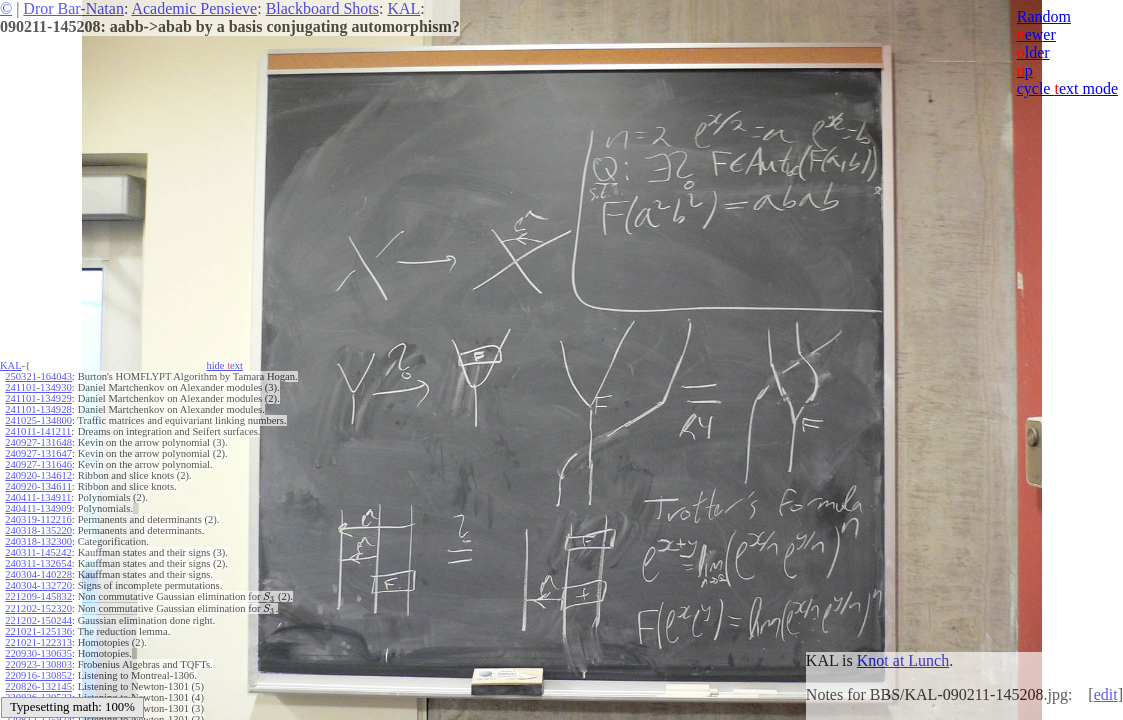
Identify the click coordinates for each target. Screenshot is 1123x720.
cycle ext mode (1067, 88)
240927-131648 (38, 442)
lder (1033, 52)
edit (1106, 694)
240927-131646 (38, 464)
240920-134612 (38, 475)
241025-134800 (38, 420)
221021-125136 (38, 629)
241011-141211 (38, 431)
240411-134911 (38, 497)
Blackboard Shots (322, 8)
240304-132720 (38, 585)
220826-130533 (38, 695)
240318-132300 (38, 541)
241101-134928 (38, 409)
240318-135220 (38, 530)
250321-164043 (38, 376)
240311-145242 (38, 552)
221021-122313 (38, 640)
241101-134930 (38, 387)
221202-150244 (38, 618)
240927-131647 (38, 453)
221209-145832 (38, 596)
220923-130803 (38, 662)
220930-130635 (38, 651)
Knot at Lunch (903, 660)
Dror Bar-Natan (73, 8)
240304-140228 (38, 574)
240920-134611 (38, 486)
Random (1044, 16)
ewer (1036, 34)
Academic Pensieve (194, 8)
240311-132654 (38, 563)
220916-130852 (38, 673)
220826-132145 (38, 684)
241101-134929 (38, 398)
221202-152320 (38, 607)
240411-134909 (38, 508)
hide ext (224, 365)
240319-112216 (38, 519)
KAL (403, 8)
